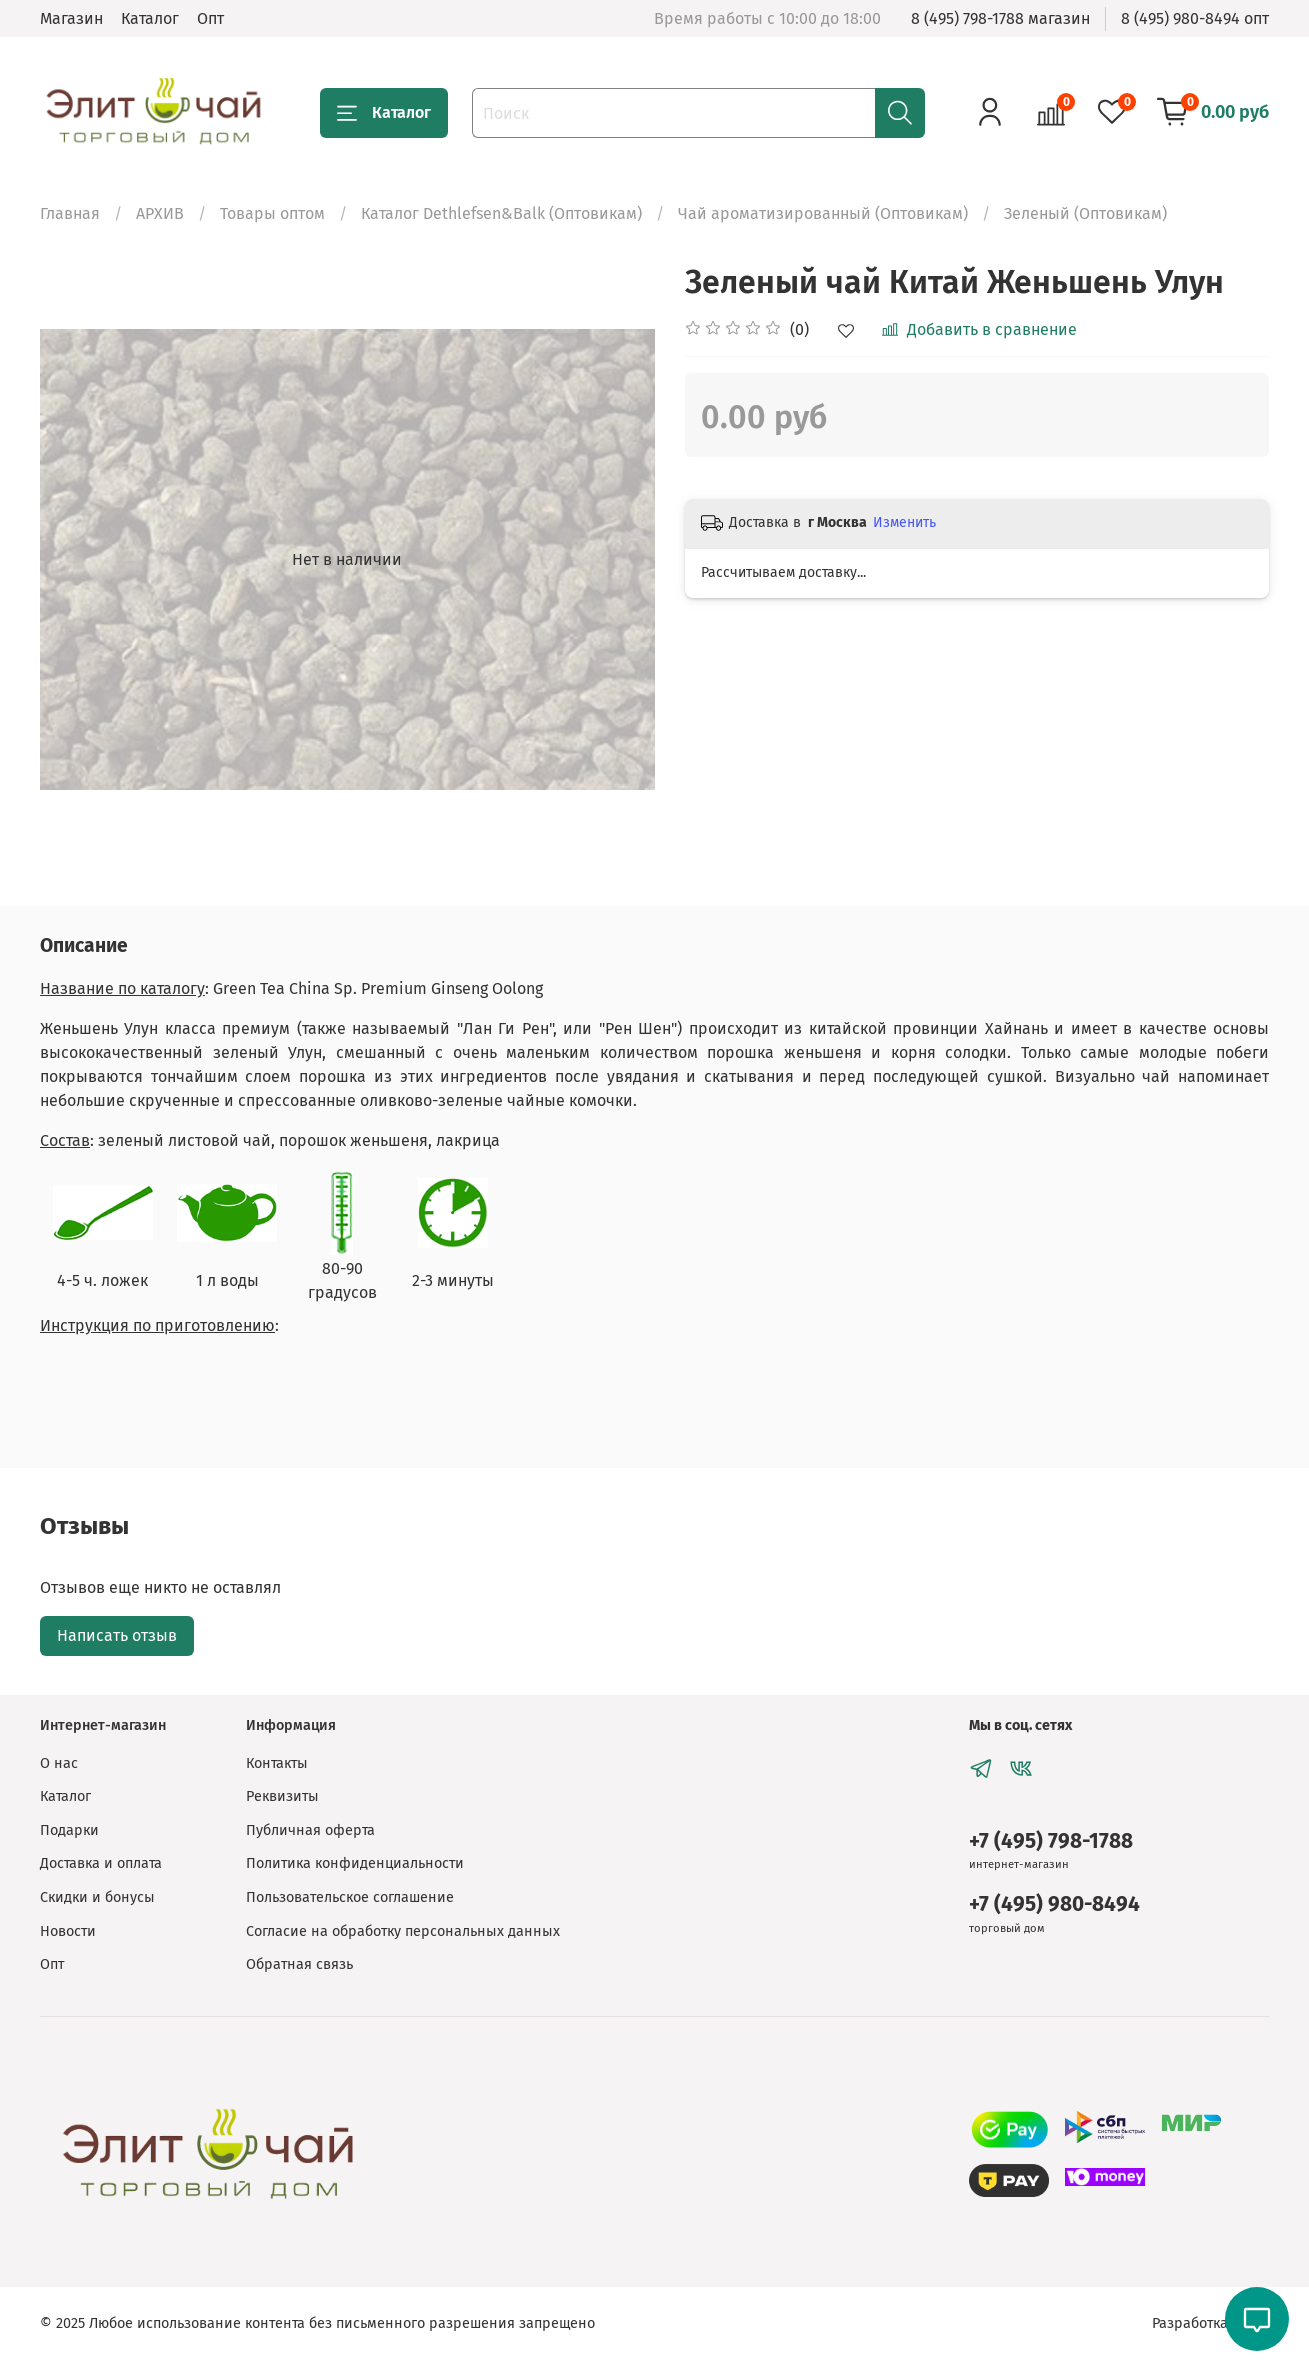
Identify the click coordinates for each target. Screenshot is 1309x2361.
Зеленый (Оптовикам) (1085, 213)
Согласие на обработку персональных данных (403, 1931)
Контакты (277, 1763)
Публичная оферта (310, 1830)
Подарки (69, 1830)
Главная (70, 213)
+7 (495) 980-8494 (1054, 1904)
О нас (59, 1763)
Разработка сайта (1210, 2323)
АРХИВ (160, 213)
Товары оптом (272, 213)
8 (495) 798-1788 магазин (1000, 18)
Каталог (150, 18)
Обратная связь (299, 1964)
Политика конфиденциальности (355, 1863)
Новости (68, 1931)
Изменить (904, 522)
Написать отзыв (117, 1635)
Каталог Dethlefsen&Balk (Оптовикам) (501, 213)
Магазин (71, 18)
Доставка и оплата (101, 1863)
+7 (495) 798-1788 (1051, 1841)
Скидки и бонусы (97, 1897)
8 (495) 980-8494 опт (1195, 18)
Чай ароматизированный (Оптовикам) (823, 213)
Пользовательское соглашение (350, 1897)
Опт (210, 18)
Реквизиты (282, 1796)
